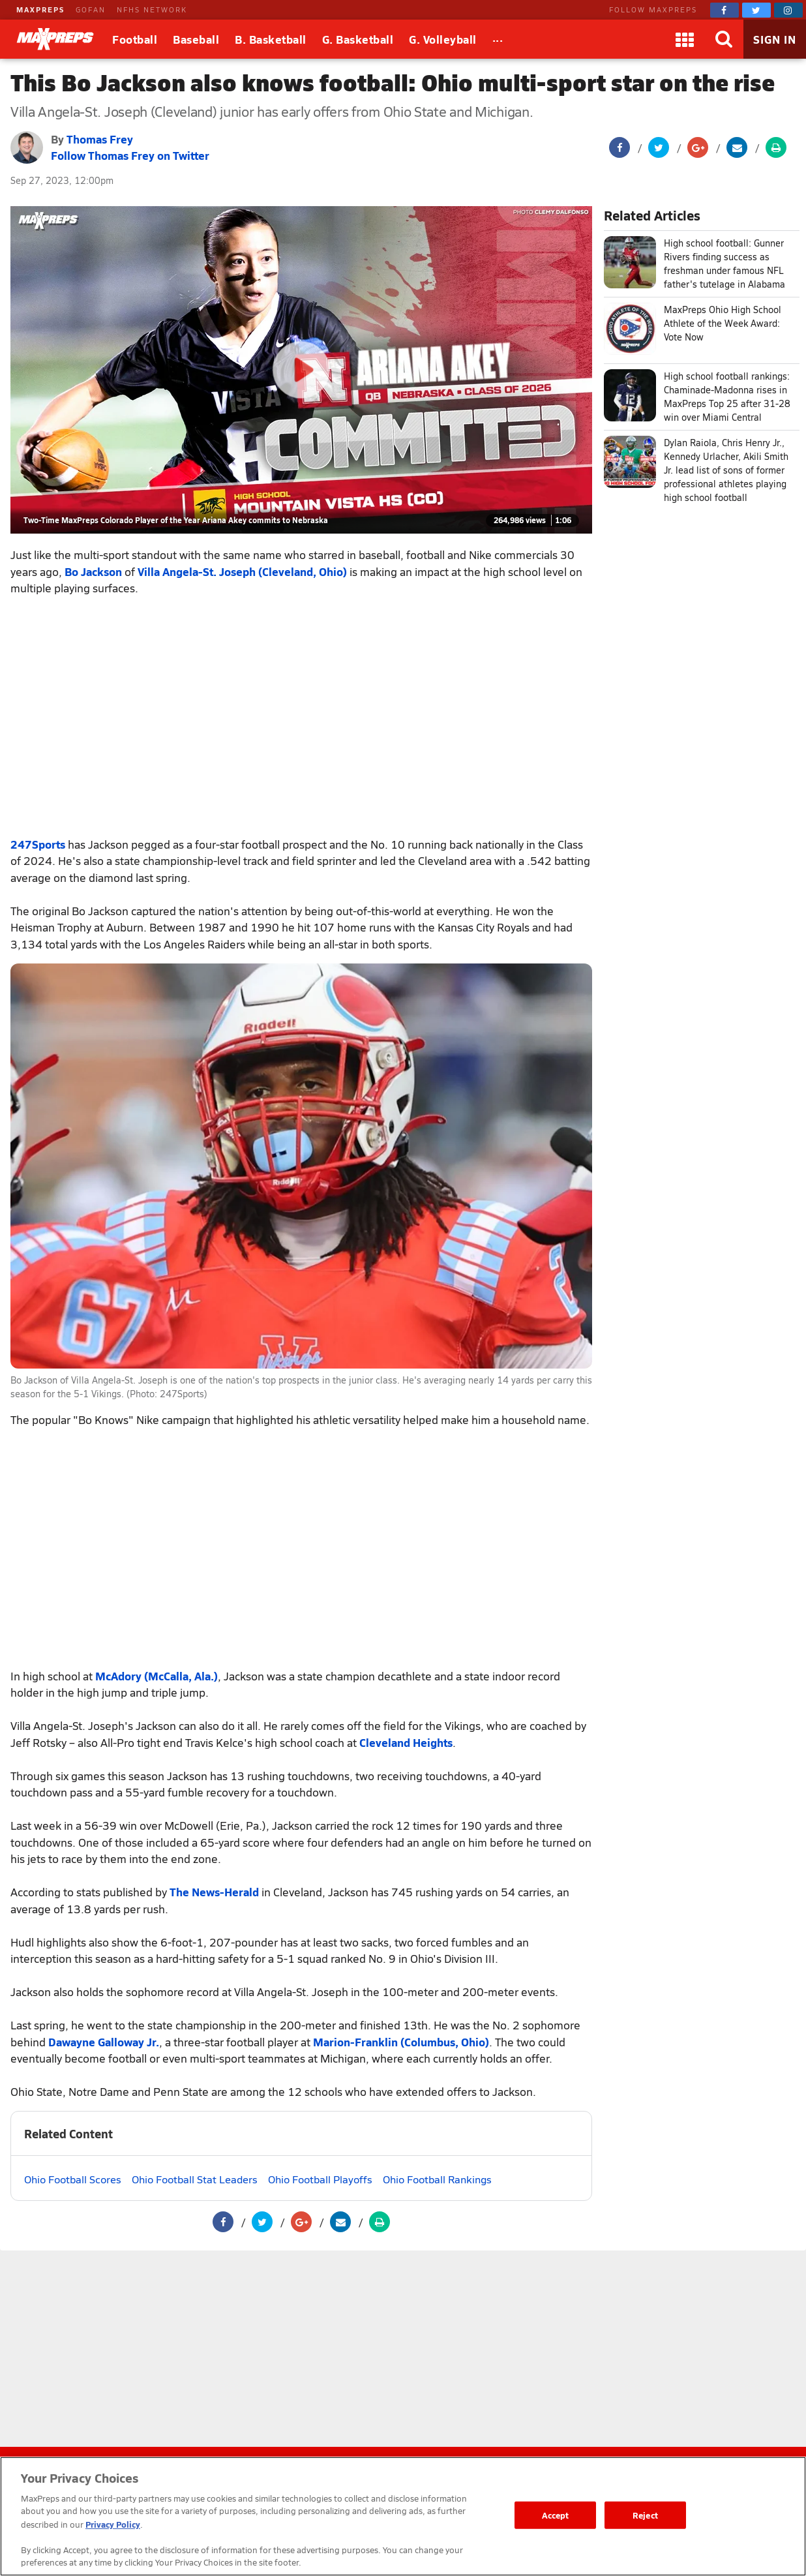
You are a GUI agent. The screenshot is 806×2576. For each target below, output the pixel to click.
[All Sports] (498, 39)
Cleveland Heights (406, 1742)
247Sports (37, 844)
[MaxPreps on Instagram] (788, 10)
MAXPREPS (40, 9)
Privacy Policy (112, 2524)
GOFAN (91, 9)
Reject (645, 2515)
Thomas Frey (100, 139)
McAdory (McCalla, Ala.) (156, 1676)
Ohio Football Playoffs (320, 2179)
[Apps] (684, 39)
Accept (555, 2515)
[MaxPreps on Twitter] (756, 10)
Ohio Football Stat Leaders (195, 2179)
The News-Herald (214, 1892)
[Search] (723, 39)
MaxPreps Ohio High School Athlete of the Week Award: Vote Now (722, 323)
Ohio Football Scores (72, 2179)
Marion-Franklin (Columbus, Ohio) (401, 2042)
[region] (403, 2516)
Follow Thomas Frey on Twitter (130, 155)
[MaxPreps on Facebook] (724, 10)
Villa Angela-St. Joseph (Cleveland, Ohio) (242, 571)
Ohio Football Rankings (437, 2179)
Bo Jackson (93, 571)
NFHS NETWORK (152, 9)
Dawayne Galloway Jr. (103, 2042)
